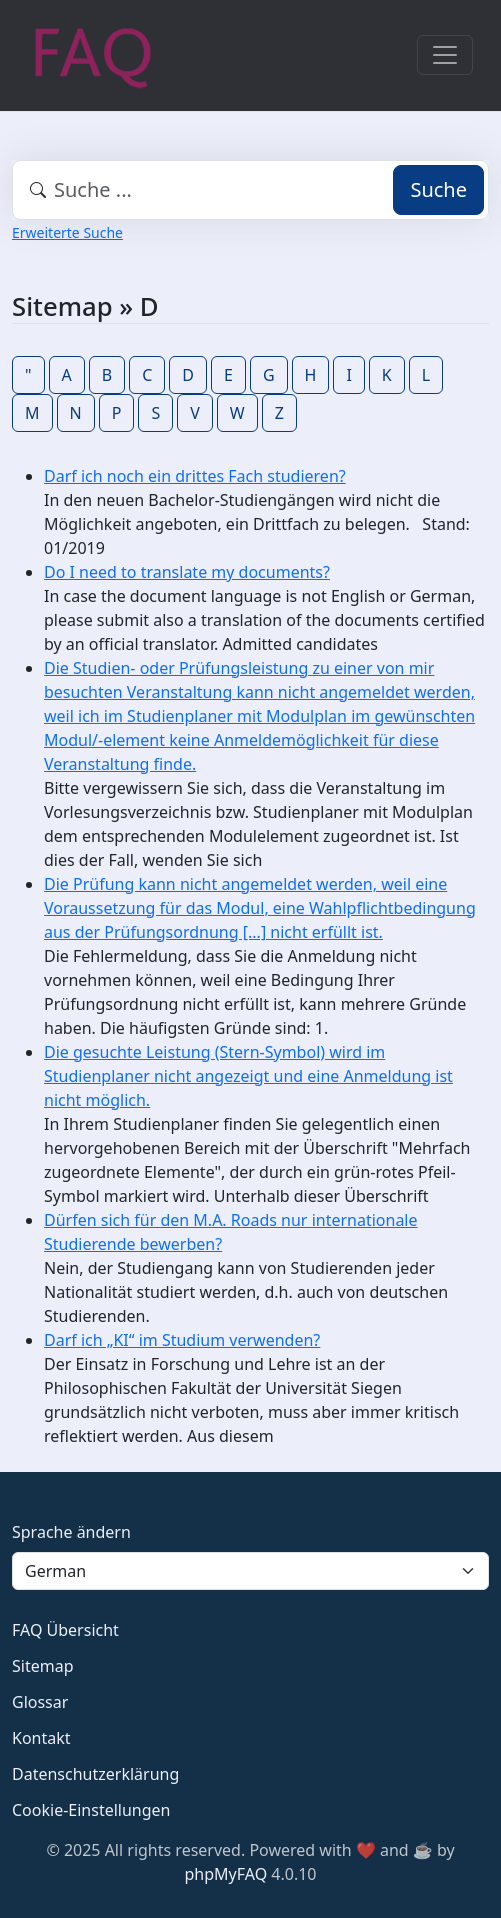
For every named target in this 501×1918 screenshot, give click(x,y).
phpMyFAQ (226, 1874)
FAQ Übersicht (65, 1630)
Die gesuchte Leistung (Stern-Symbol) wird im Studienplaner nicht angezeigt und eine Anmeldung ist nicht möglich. (248, 1076)
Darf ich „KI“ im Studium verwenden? (182, 1340)
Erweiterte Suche (67, 232)
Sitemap (43, 1666)
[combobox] (250, 190)
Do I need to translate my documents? (187, 572)
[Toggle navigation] (445, 55)
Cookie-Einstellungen (91, 1810)
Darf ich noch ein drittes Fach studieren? (195, 476)
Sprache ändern (71, 1532)
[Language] (250, 1571)
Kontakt (41, 1738)
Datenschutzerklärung (95, 1774)
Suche (438, 189)
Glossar (40, 1702)
